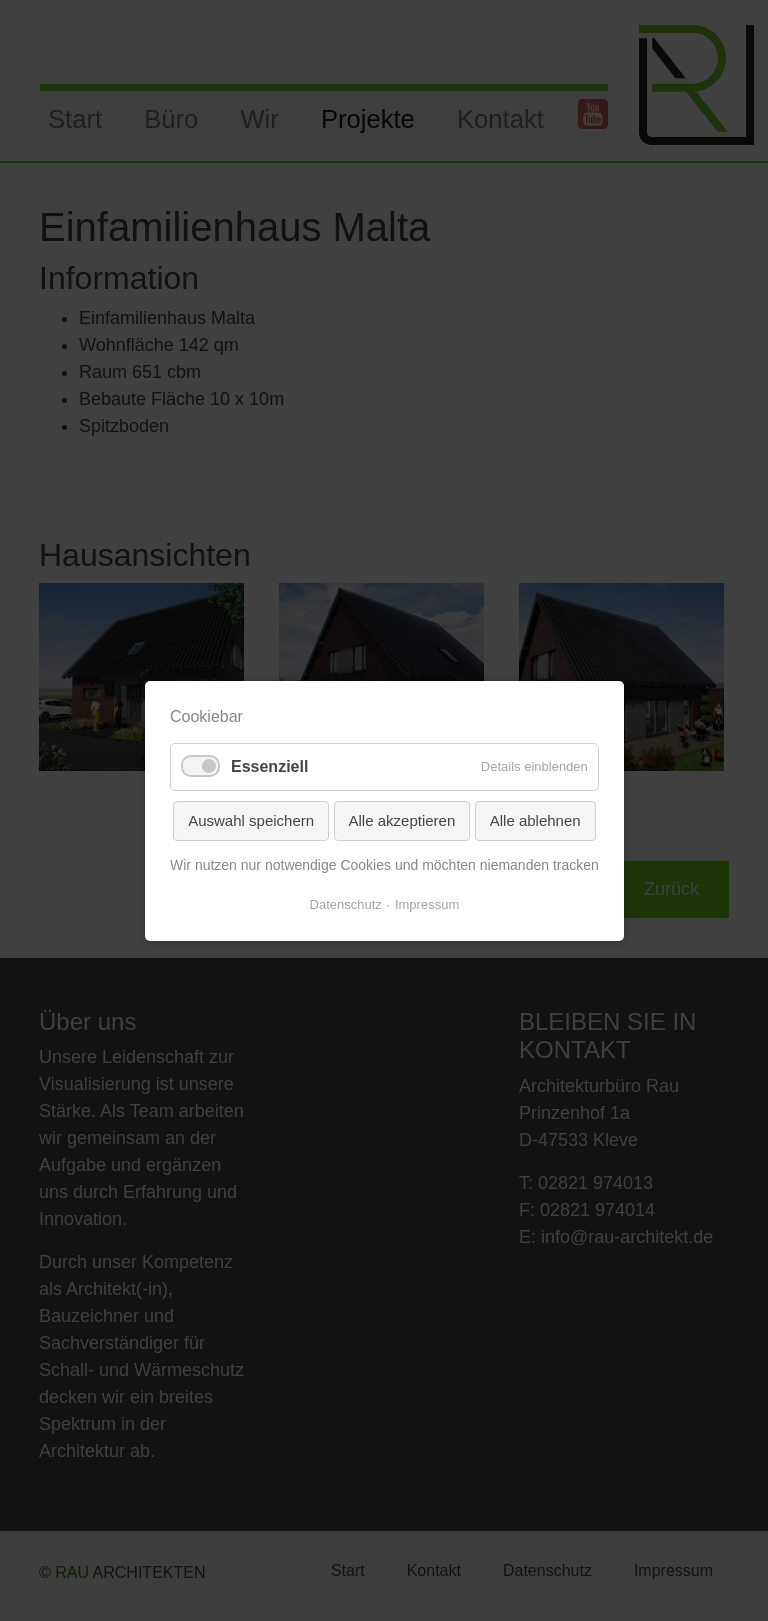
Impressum (427, 903)
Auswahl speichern (251, 819)
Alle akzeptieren (401, 819)
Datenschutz (345, 903)
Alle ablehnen (534, 819)
